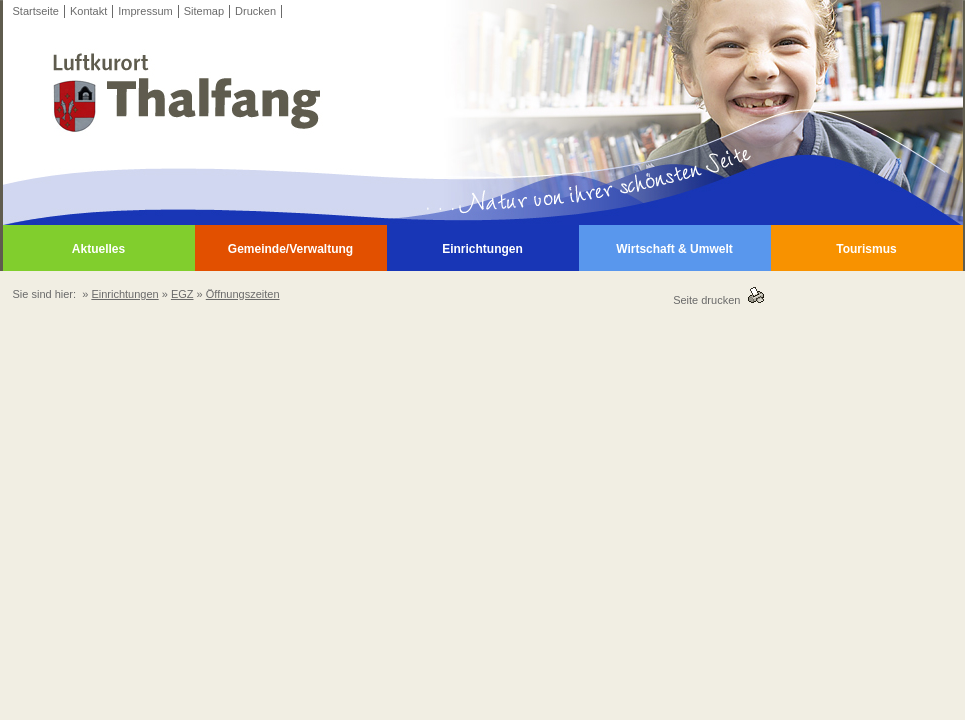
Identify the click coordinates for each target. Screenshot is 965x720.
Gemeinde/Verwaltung (290, 249)
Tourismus (866, 249)
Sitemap (204, 11)
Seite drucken (709, 300)
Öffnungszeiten (243, 294)
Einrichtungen (482, 249)
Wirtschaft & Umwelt (674, 249)
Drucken (255, 11)
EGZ (182, 294)
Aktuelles (98, 249)
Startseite (36, 11)
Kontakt (88, 11)
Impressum (145, 11)
